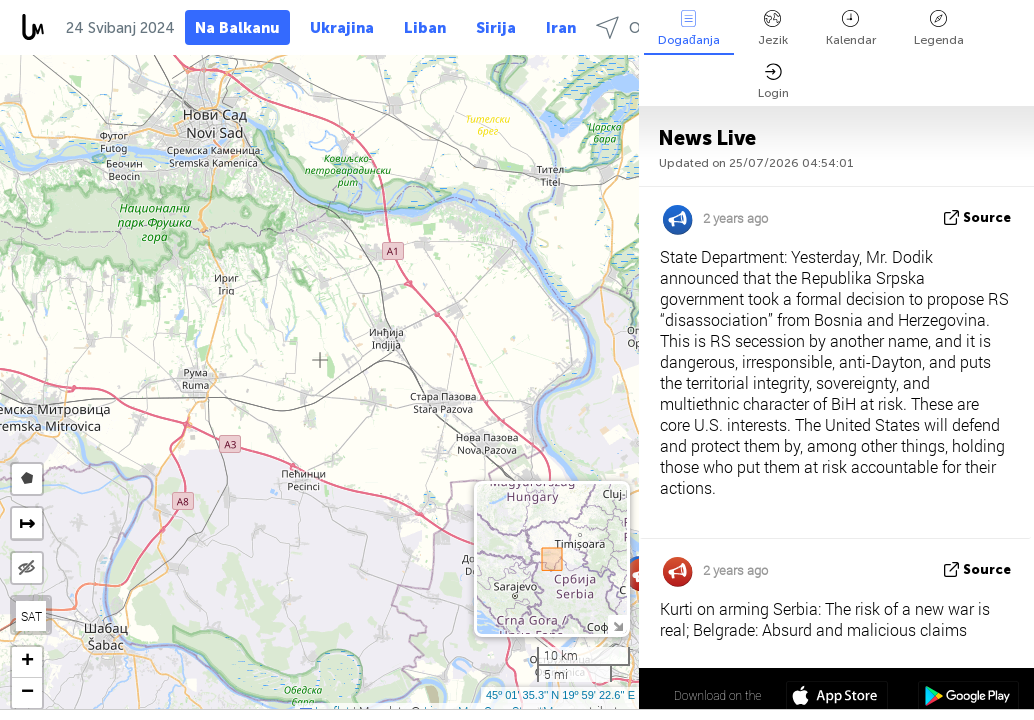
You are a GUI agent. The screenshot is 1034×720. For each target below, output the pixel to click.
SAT (31, 616)
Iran (561, 28)
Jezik (773, 28)
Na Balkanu (237, 28)
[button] (27, 662)
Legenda (939, 28)
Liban (425, 28)
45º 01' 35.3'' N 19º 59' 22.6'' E (560, 695)
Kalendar (851, 28)
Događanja (689, 28)
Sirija (496, 28)
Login (773, 81)
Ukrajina (342, 28)
